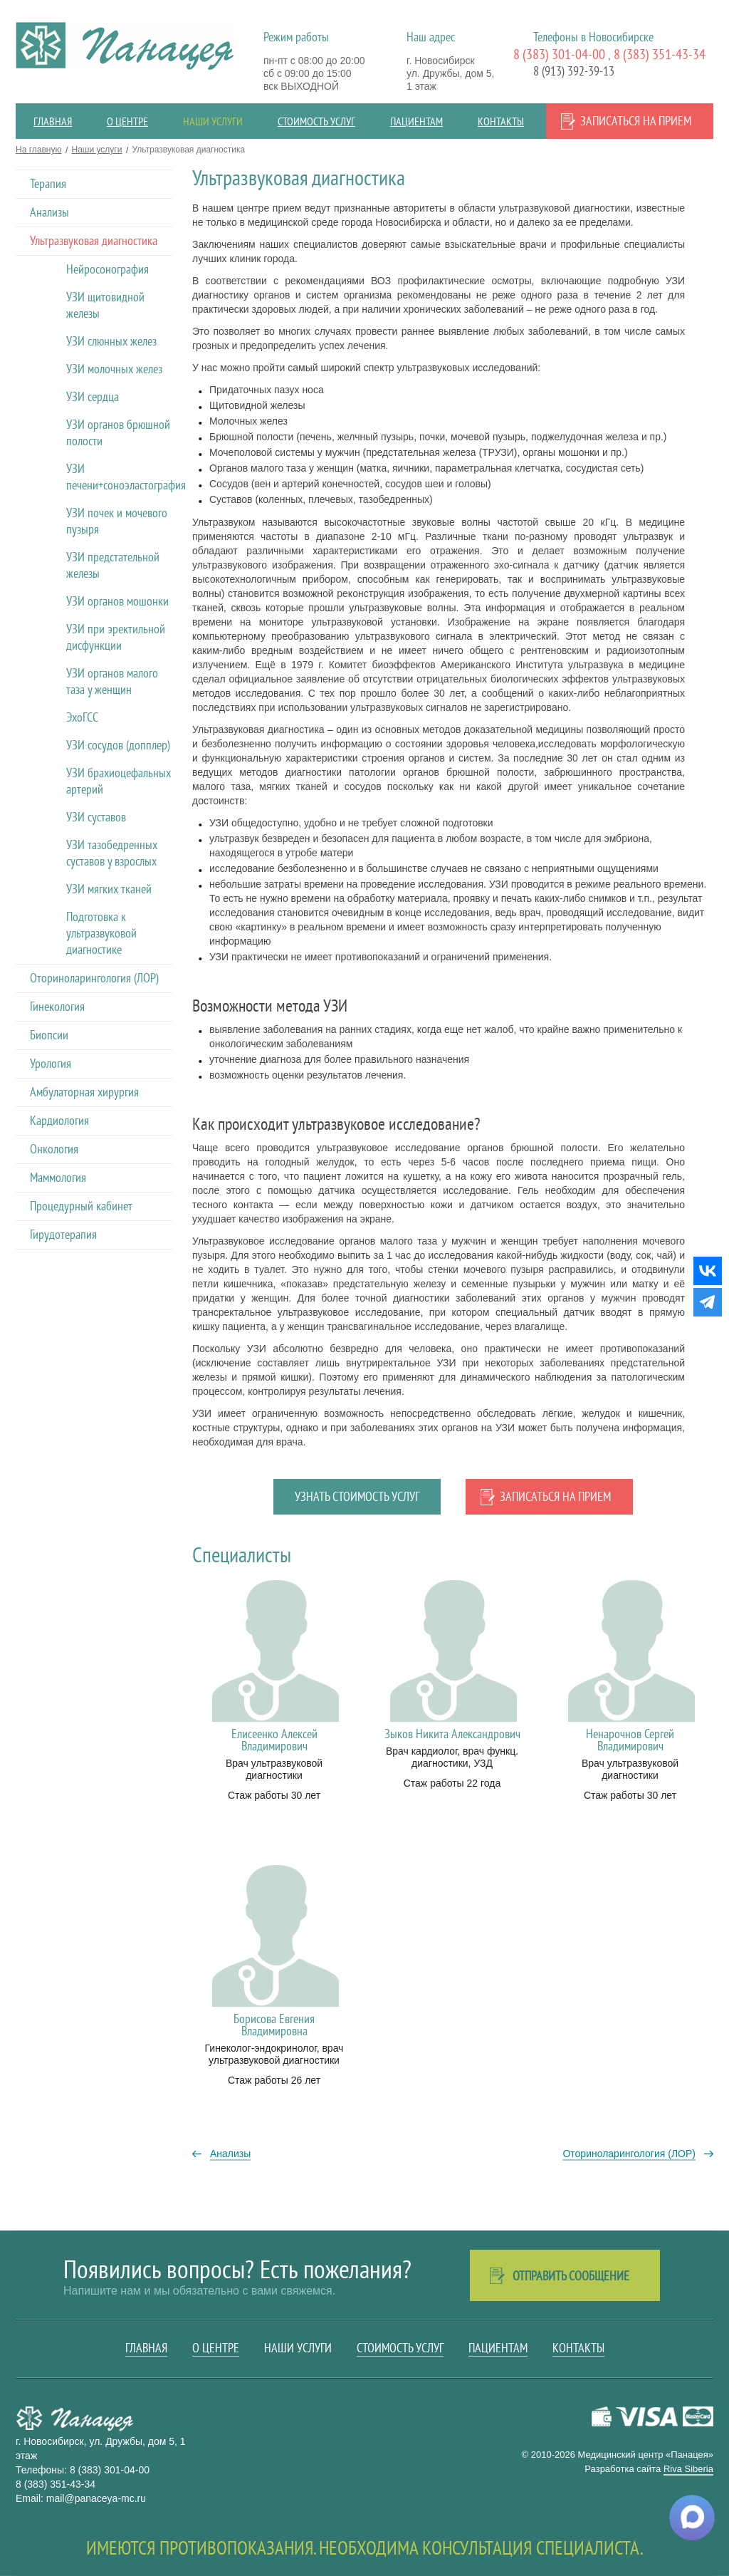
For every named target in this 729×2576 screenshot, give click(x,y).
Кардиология (59, 1120)
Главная (52, 121)
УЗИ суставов (96, 817)
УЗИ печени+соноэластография (119, 476)
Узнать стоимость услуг (357, 1496)
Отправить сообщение (571, 2276)
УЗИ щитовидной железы (105, 305)
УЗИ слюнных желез (111, 341)
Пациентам (416, 121)
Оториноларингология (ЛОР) (94, 978)
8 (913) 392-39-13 (573, 71)
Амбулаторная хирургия (84, 1092)
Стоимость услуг (316, 121)
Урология (50, 1063)
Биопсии (49, 1035)
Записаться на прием (635, 121)
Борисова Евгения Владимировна (274, 2024)
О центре (127, 121)
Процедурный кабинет (81, 1206)
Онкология (54, 1149)
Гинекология (57, 1006)
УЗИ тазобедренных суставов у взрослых (111, 852)
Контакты (501, 121)
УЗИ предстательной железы (112, 565)
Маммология (58, 1177)
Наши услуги (213, 121)
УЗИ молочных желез (114, 368)
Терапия (48, 183)
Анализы (49, 212)
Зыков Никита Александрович (452, 1733)
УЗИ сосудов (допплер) (118, 745)
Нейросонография (107, 269)
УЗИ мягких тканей (109, 889)
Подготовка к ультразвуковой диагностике (101, 932)
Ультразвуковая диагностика (93, 240)
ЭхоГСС (82, 717)
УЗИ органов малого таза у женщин (112, 681)
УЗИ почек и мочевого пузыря (116, 520)
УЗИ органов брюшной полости (118, 432)
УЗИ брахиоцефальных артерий (118, 780)
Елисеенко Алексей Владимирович (274, 1739)
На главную (38, 150)
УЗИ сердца (92, 396)
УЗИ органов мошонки (117, 601)
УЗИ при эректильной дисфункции (115, 636)
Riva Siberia (688, 2468)
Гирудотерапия (63, 1234)
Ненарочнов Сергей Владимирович (630, 1739)
